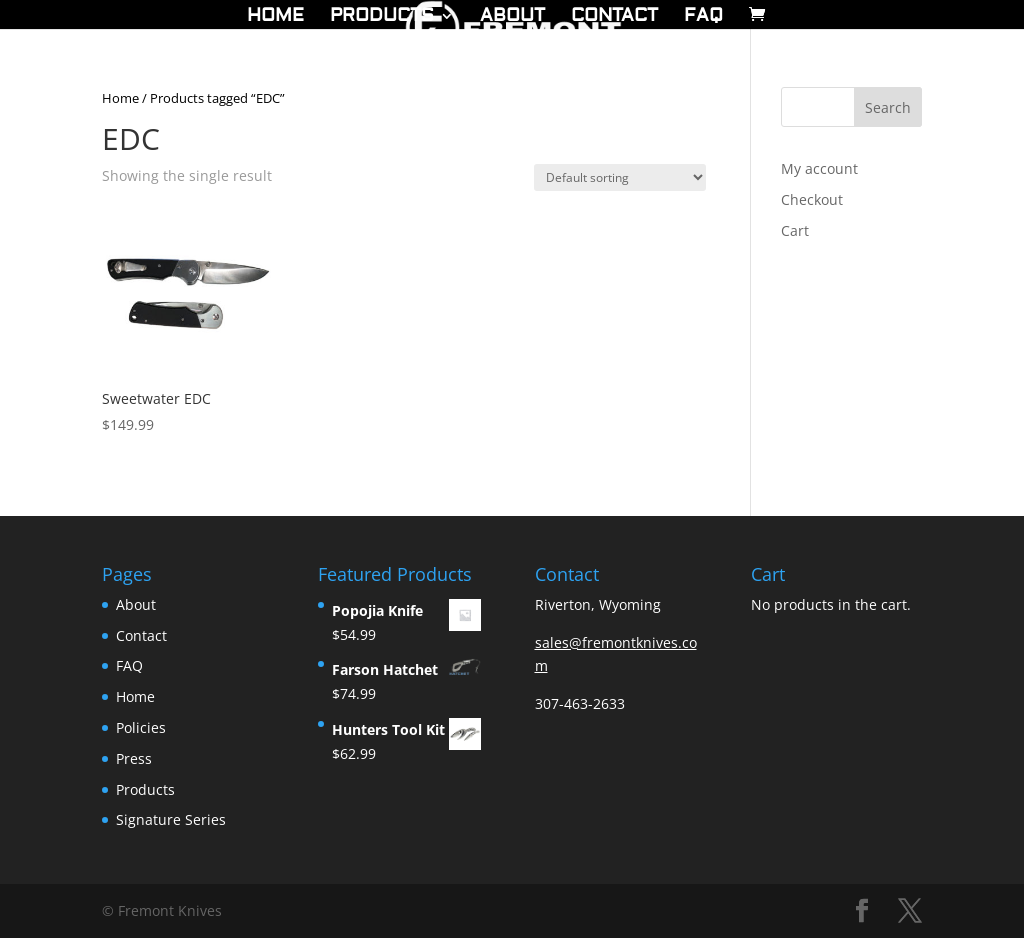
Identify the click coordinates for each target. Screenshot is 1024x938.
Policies (141, 727)
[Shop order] (620, 177)
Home (275, 18)
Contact (614, 18)
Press (134, 758)
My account (819, 168)
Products (382, 18)
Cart (795, 230)
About (512, 18)
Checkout (812, 199)
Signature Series (171, 819)
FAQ (703, 18)
